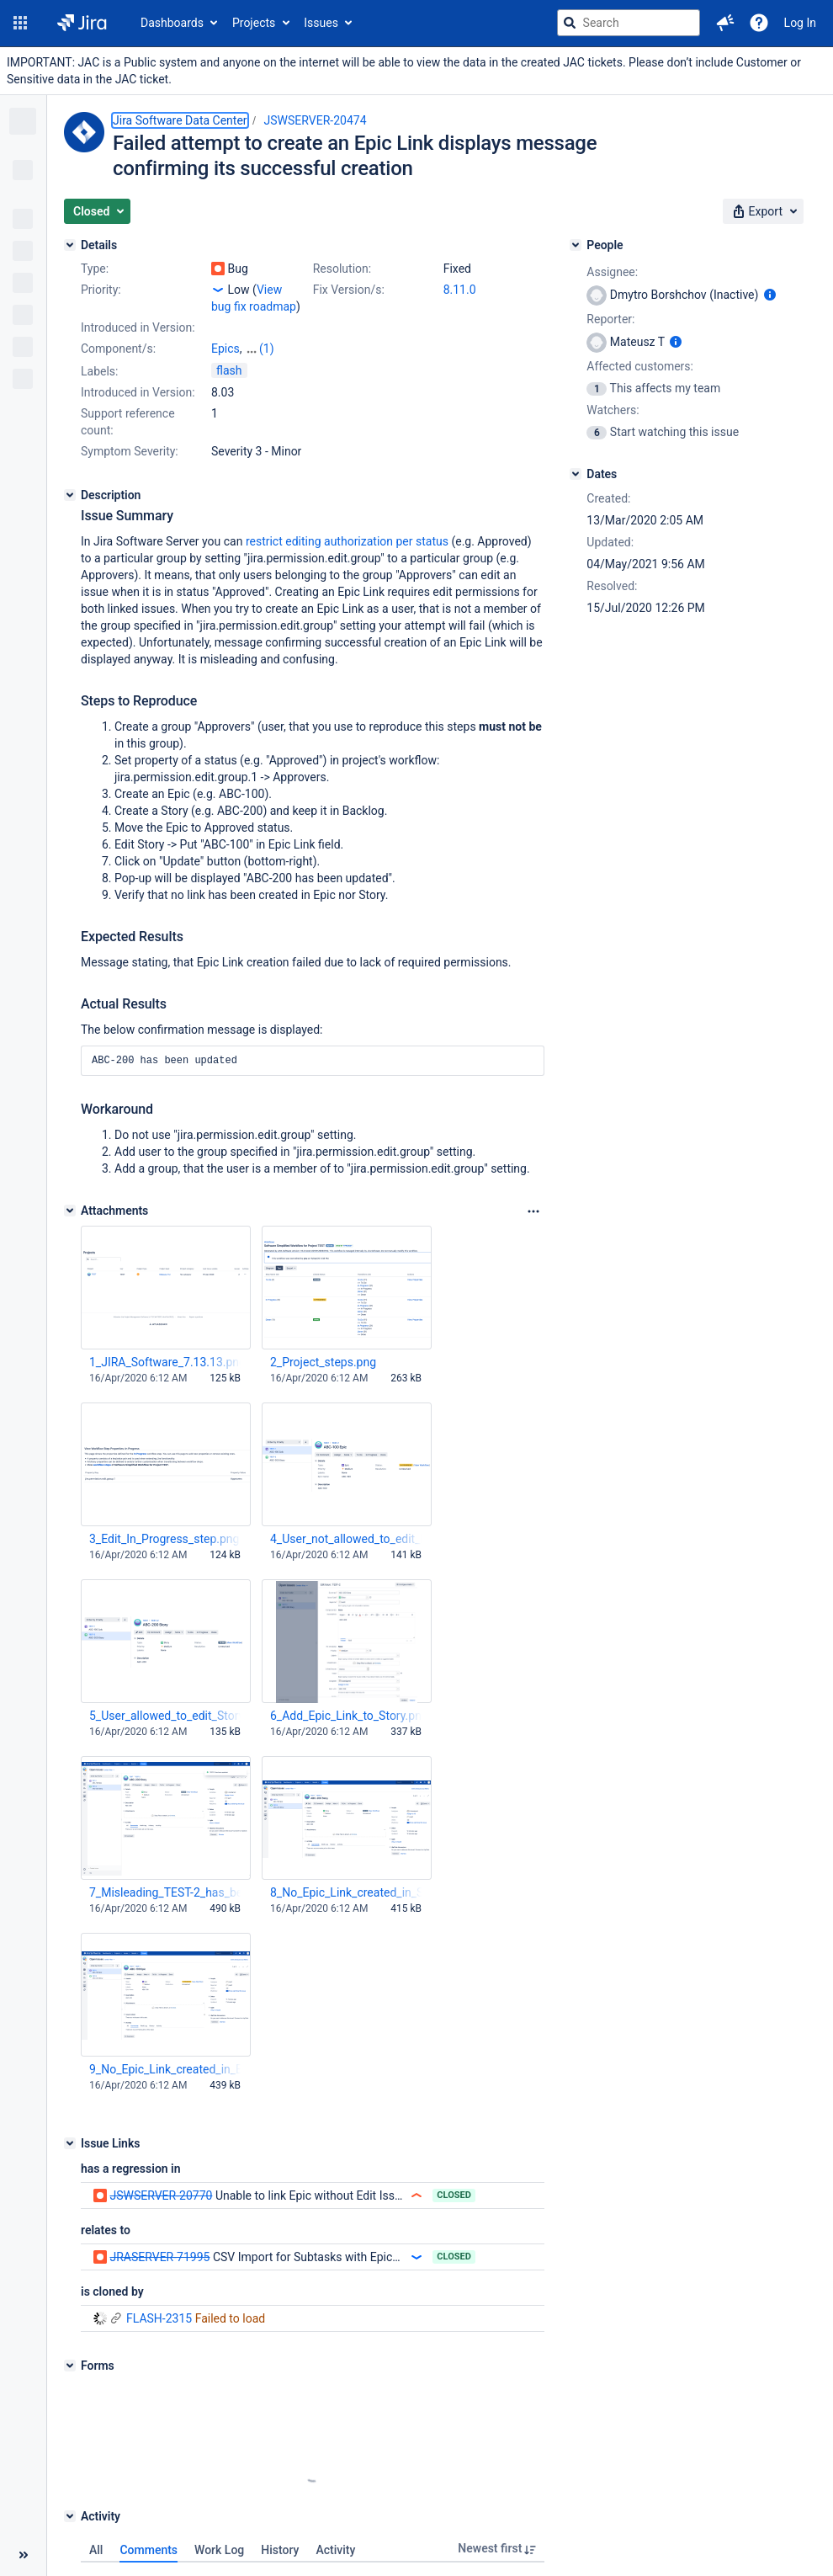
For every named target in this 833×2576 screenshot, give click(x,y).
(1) (266, 331)
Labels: (99, 354)
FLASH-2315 (142, 2301)
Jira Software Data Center (180, 120)
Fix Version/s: (349, 289)
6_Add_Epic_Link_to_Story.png (346, 1699)
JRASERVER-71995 (159, 2240)
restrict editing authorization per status (347, 524)
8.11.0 (459, 289)
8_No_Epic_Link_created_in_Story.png (346, 1875)
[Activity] (70, 2499)
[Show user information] (770, 294)
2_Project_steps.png (323, 1345)
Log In (800, 22)
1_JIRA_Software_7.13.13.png (165, 1345)
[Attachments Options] (533, 1194)
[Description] (70, 478)
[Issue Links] (70, 2126)
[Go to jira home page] (82, 23)
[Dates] (575, 474)
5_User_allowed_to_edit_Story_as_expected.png (165, 1699)
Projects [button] (253, 22)
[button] (20, 23)
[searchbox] (628, 22)
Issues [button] (321, 22)
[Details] (70, 245)
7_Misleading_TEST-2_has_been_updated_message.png (165, 1875)
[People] (575, 245)
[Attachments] (70, 1194)
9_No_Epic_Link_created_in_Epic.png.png (165, 2052)
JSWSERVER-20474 (315, 120)
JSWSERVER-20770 (160, 2178)
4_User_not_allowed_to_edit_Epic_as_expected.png (346, 1522)
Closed (454, 2178)
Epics (225, 331)
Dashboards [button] (172, 22)
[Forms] (70, 2349)
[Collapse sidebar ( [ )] (23, 2555)
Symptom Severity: (129, 434)
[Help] (758, 22)
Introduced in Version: (138, 375)
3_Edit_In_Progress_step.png (164, 1522)
